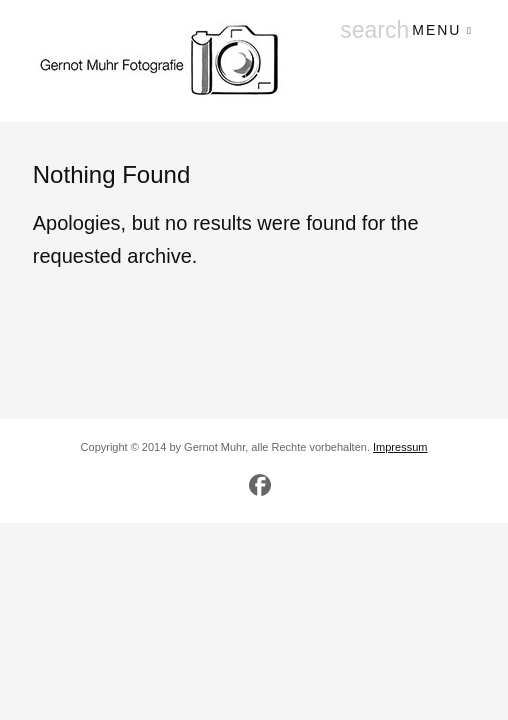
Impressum (400, 447)
